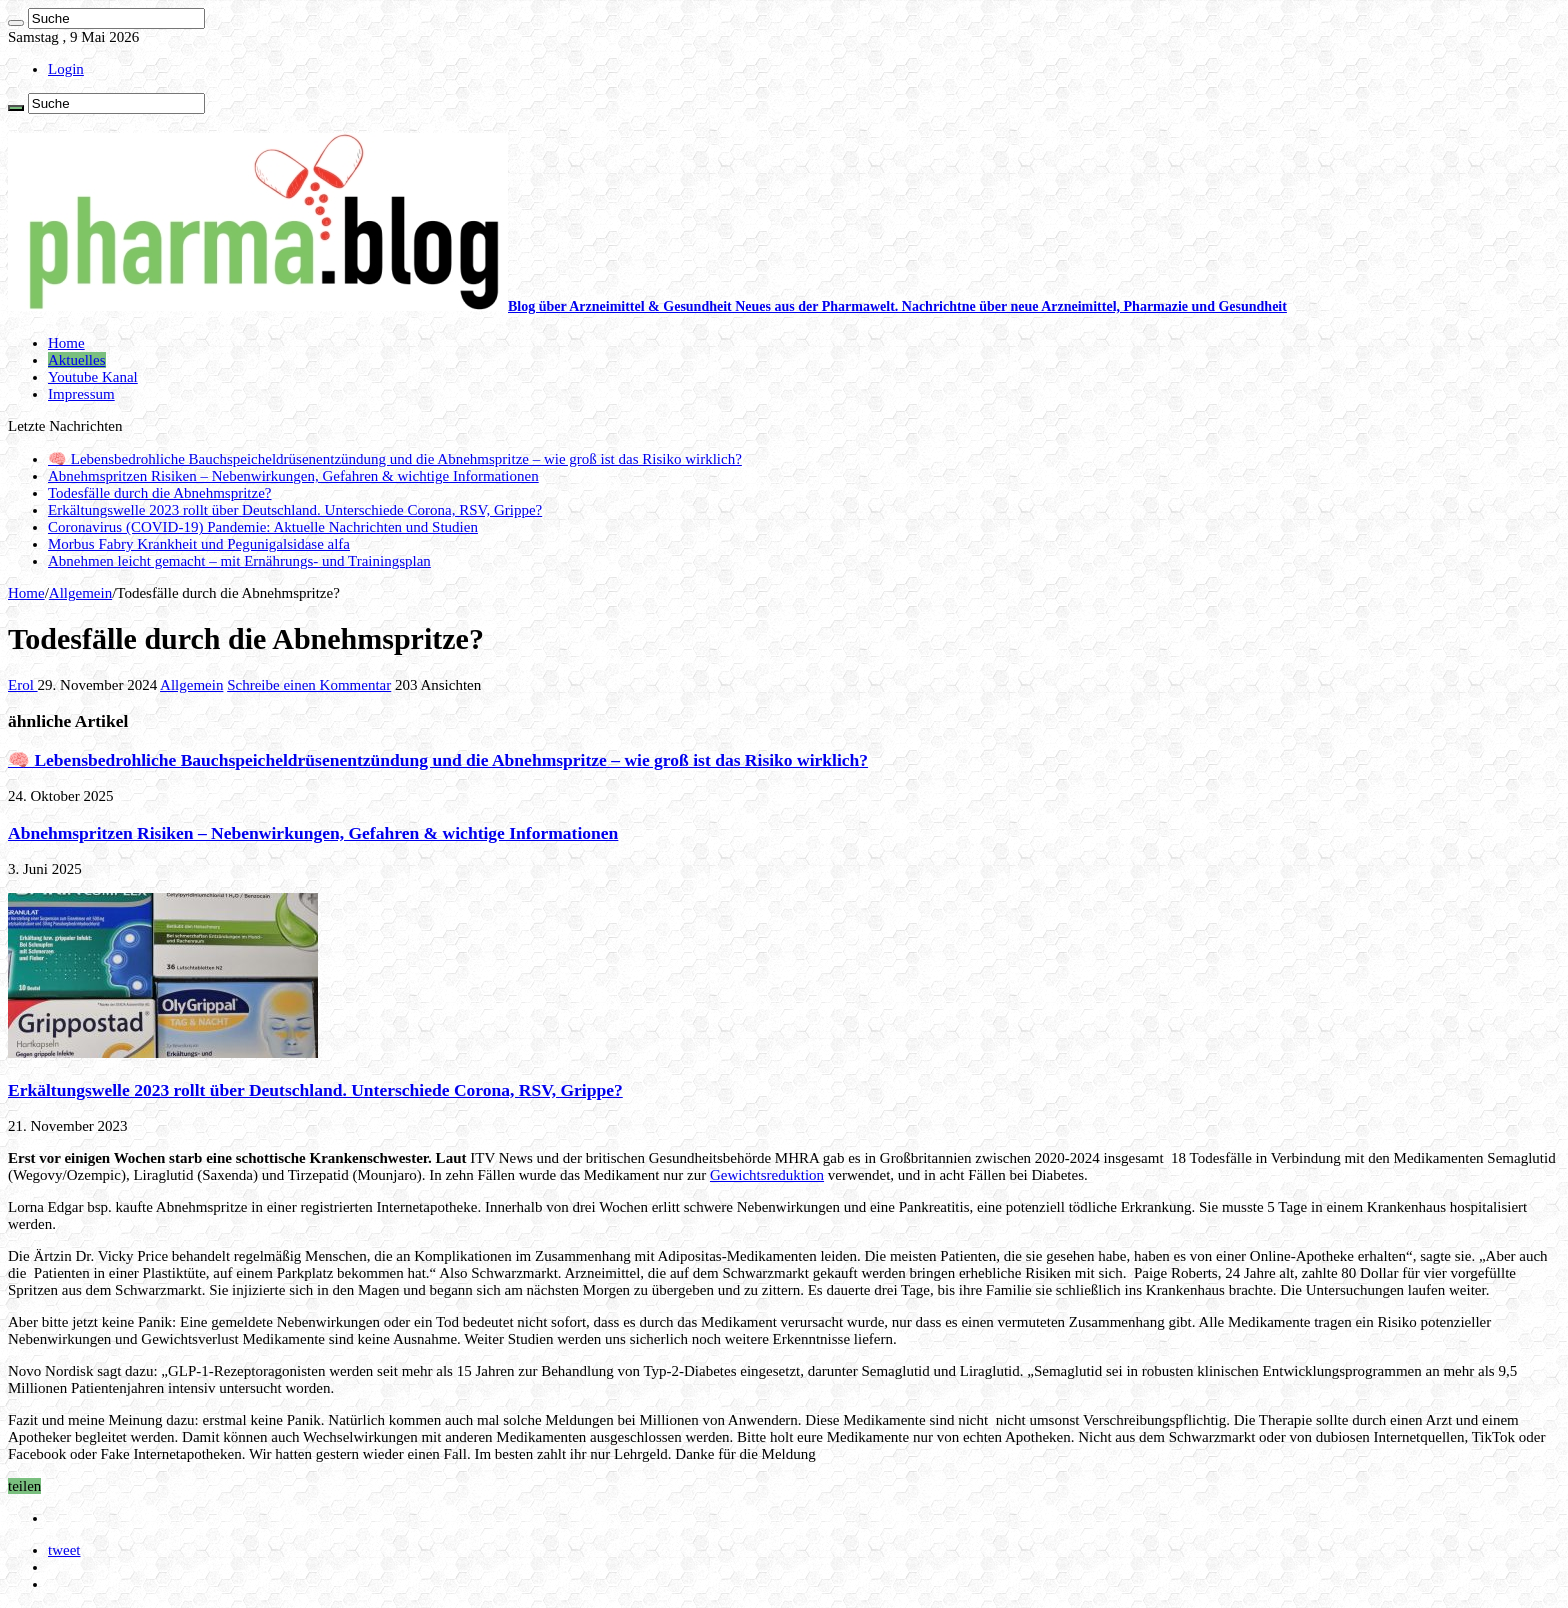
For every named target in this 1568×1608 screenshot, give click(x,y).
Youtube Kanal (93, 377)
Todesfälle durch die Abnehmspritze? (159, 493)
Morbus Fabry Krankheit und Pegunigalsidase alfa (199, 544)
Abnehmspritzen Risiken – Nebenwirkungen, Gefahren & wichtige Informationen (293, 476)
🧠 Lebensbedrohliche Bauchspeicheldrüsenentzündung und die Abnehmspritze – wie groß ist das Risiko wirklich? (395, 459)
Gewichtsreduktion (767, 1175)
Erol (23, 685)
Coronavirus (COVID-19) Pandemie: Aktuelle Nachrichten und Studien (263, 527)
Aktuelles (77, 360)
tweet (64, 1550)
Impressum (81, 394)
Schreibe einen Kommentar (309, 685)
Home (66, 343)
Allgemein (80, 593)
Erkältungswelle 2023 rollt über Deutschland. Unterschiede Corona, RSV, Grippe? (295, 510)
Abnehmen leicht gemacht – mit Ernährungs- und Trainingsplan (239, 561)
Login (66, 69)
